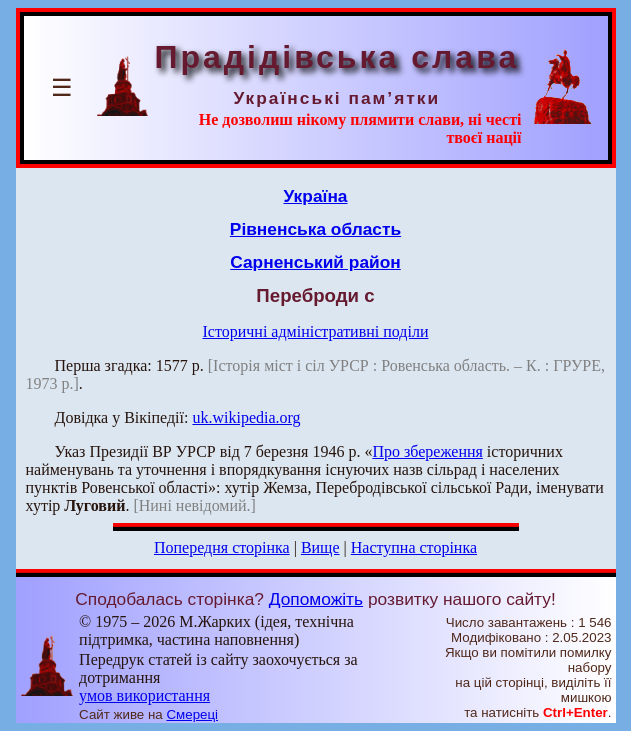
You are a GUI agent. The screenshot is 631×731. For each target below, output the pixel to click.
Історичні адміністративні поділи (316, 331)
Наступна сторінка (414, 547)
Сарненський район (315, 262)
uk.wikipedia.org (246, 417)
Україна (316, 196)
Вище (320, 547)
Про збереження (427, 451)
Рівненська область (315, 229)
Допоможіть (316, 599)
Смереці (192, 714)
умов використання (144, 695)
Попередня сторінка (222, 547)
